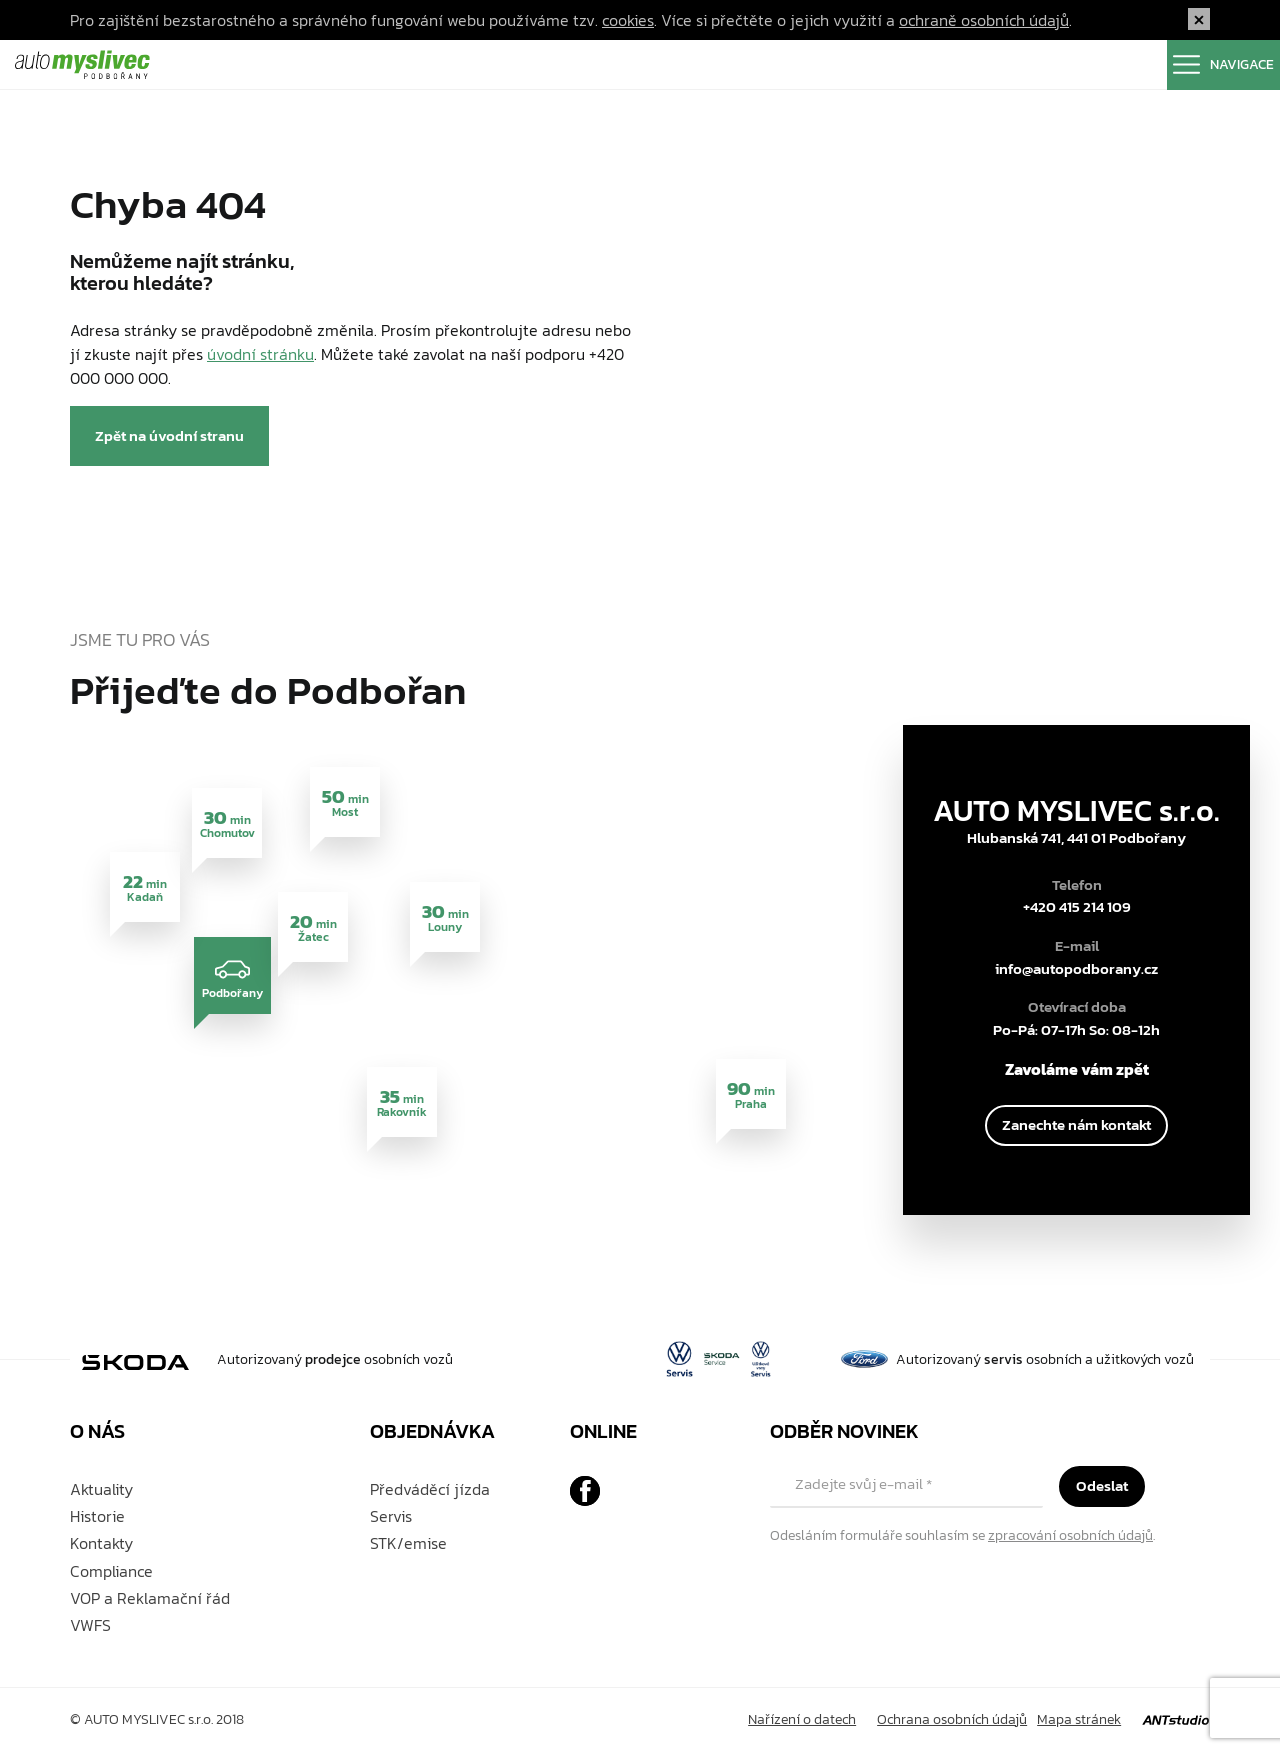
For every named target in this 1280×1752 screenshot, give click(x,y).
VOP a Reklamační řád (150, 1598)
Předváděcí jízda (430, 1489)
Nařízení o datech (802, 1719)
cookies (628, 20)
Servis (391, 1516)
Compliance (111, 1571)
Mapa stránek (1079, 1719)
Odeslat (1102, 1485)
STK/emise (408, 1543)
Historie (97, 1516)
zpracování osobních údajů (1070, 1535)
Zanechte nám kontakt (1076, 1124)
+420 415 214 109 (1077, 907)
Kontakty (101, 1543)
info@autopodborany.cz (1076, 969)
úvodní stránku (260, 354)
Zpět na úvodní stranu (169, 435)
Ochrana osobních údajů (952, 1719)
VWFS (90, 1625)
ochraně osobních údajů (984, 20)
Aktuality (101, 1489)
